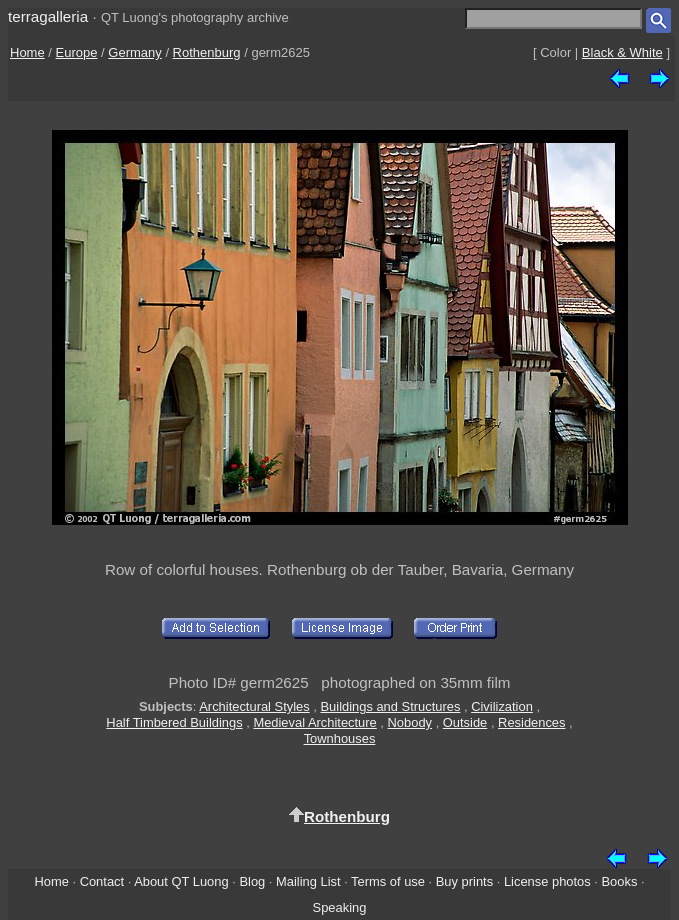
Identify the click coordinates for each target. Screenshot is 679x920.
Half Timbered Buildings (174, 722)
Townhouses (340, 738)
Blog (252, 881)
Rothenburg (207, 52)
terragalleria (48, 16)
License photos (547, 881)
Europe (77, 52)
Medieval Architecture (314, 722)
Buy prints (464, 881)
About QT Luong (181, 881)
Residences (531, 722)
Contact (102, 881)
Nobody (410, 722)
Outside (465, 722)
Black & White (622, 52)
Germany (134, 52)
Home (27, 52)
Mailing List (308, 881)
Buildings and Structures (390, 706)
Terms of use (388, 881)
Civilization (502, 706)
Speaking (340, 907)
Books (620, 881)
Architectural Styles (254, 706)
